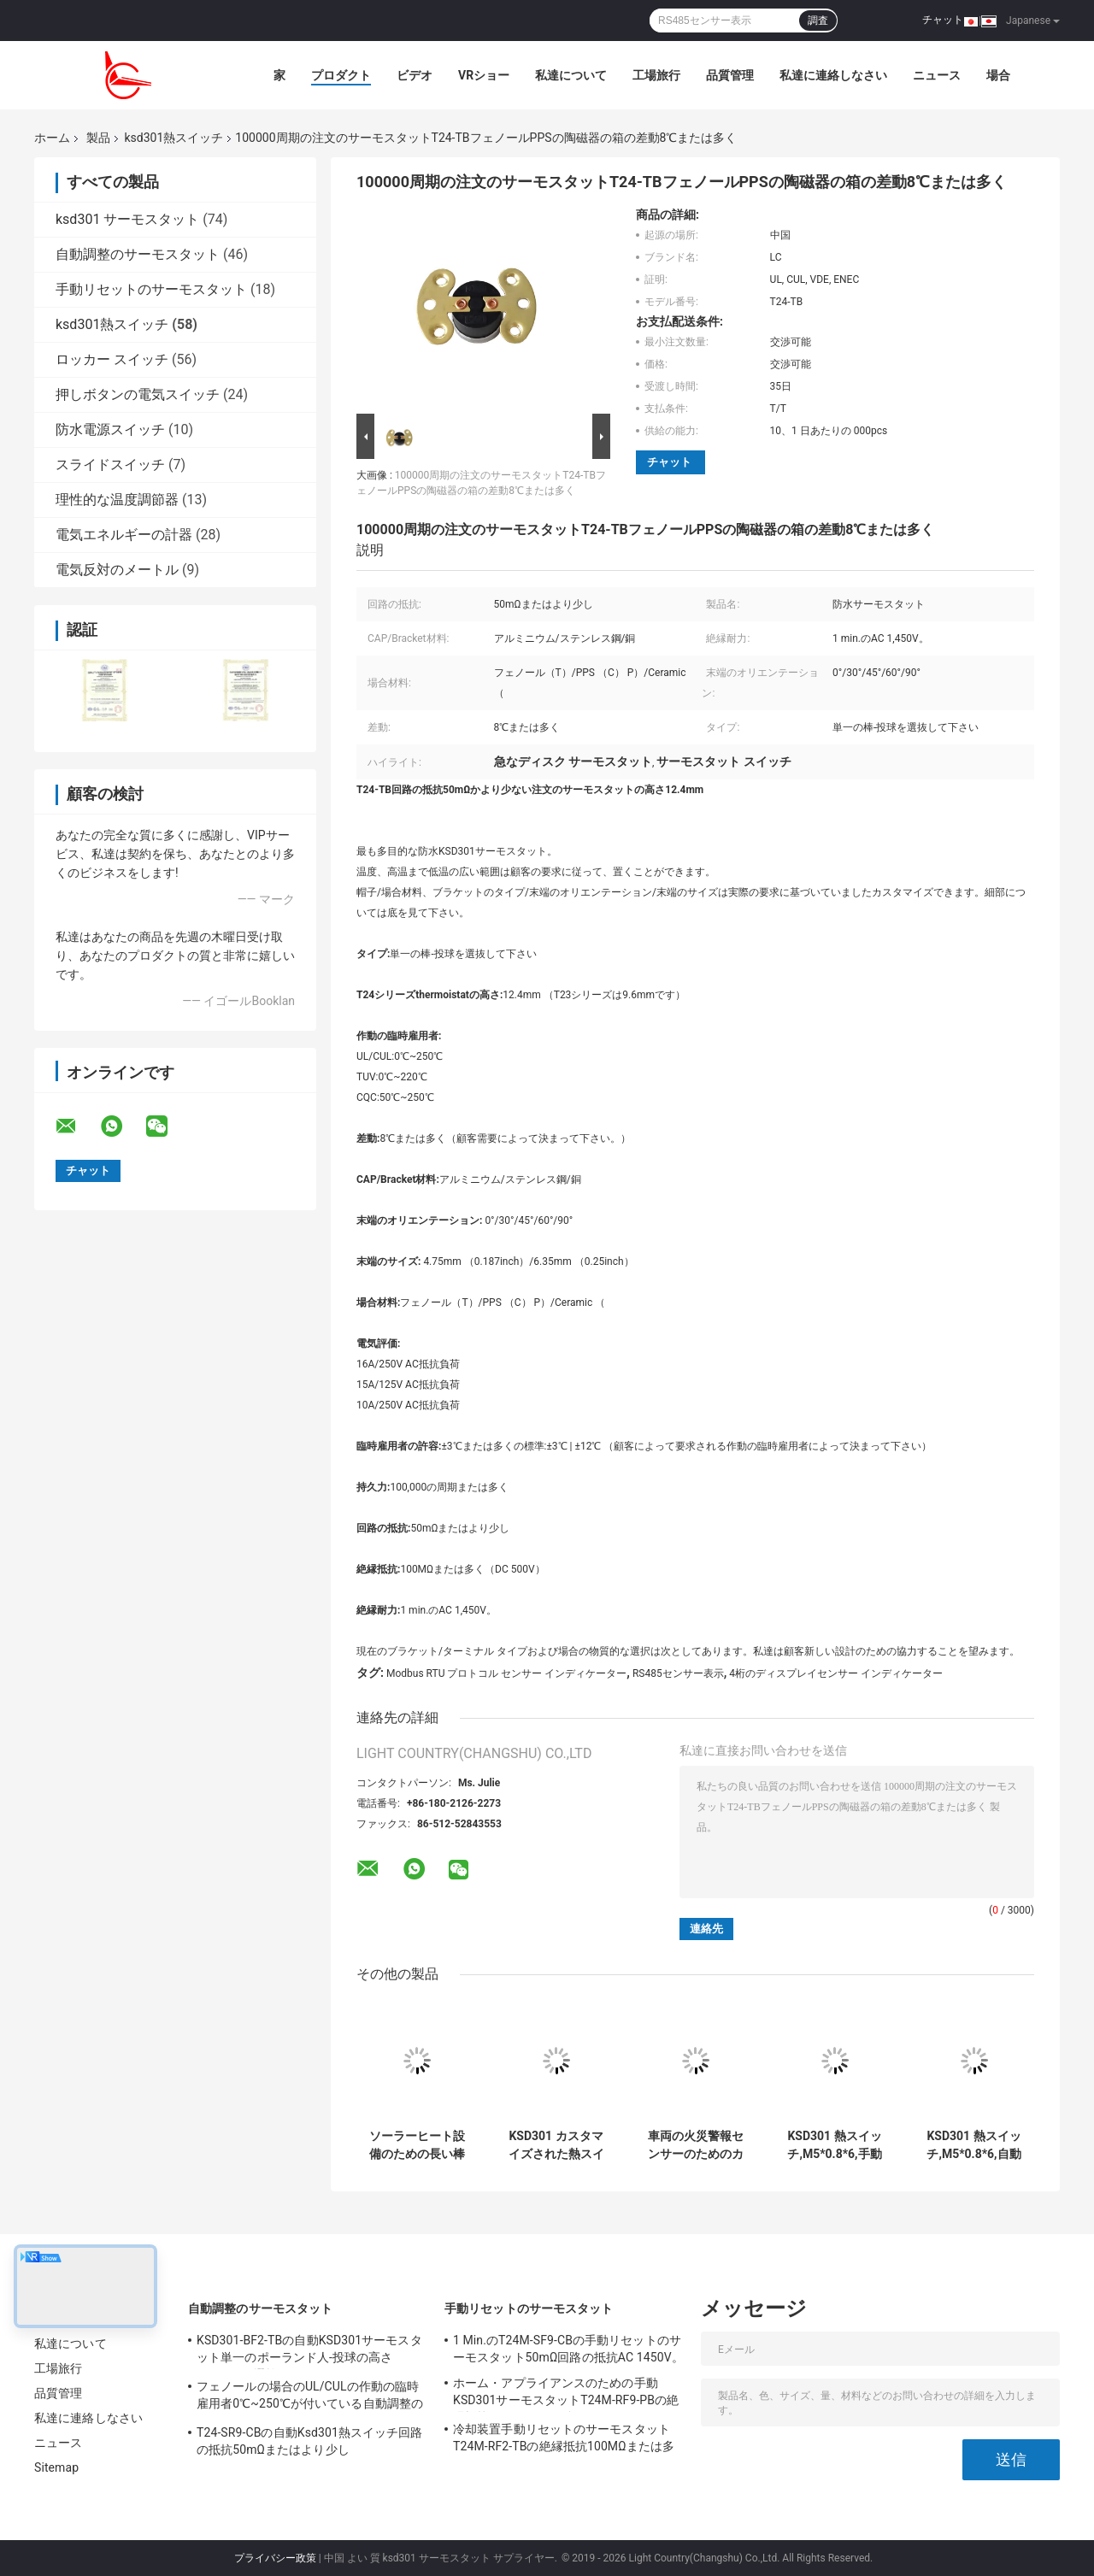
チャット (942, 20)
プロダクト (341, 75)
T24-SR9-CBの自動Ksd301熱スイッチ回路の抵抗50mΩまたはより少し (310, 2441)
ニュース (937, 75)
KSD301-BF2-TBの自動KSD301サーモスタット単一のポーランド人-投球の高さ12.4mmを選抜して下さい (309, 2351)
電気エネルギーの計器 (124, 534)
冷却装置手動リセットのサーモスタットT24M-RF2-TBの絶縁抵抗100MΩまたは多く (563, 2440)
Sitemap (56, 2467)
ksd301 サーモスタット (127, 219)
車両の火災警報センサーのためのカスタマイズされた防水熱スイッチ (696, 2145)
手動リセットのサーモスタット (151, 289)
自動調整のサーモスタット (138, 254)
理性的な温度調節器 (117, 499)
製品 (98, 137)
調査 (818, 20)
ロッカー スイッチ (112, 359)
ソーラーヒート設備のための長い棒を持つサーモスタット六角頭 (417, 2145)
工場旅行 (656, 75)
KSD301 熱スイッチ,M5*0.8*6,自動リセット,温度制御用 (974, 2145)
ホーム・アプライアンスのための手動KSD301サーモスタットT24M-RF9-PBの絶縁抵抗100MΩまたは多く (566, 2394)
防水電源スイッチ (110, 429)
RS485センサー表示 (678, 1673)
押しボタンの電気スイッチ (138, 394)
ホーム (52, 137)
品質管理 (730, 75)
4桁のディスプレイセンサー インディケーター (836, 1673)
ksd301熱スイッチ (173, 137)
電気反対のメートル (117, 570)
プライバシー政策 (275, 2558)
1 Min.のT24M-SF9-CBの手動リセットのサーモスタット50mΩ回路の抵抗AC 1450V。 (568, 2348)
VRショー (483, 75)
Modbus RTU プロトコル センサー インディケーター (506, 1673)
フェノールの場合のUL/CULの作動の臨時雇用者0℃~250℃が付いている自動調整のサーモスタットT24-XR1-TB (310, 2397)
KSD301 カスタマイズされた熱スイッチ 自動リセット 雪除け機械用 (556, 2145)
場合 (998, 75)
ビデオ (414, 75)
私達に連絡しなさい (833, 75)
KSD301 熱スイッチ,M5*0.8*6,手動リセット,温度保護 (834, 2145)
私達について (571, 75)
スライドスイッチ (110, 464)
